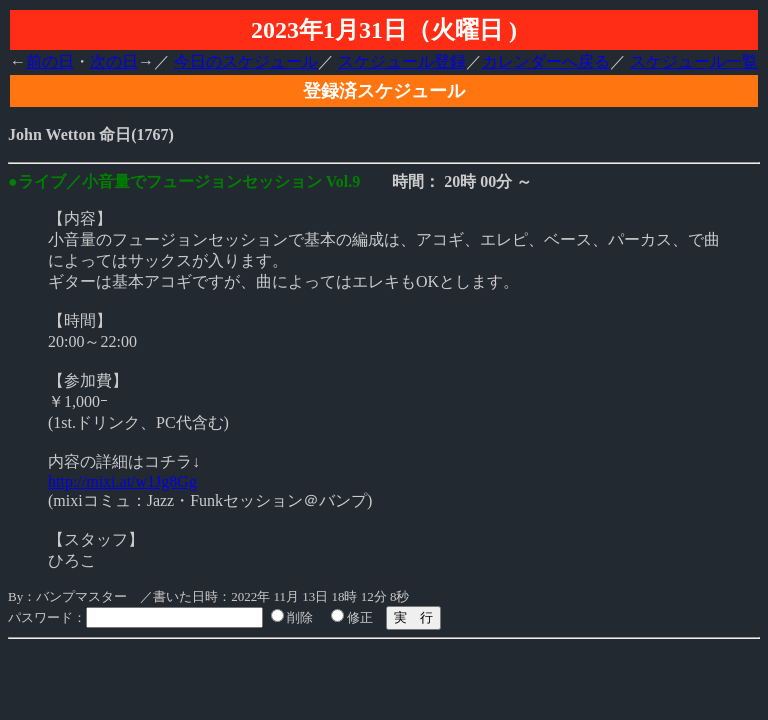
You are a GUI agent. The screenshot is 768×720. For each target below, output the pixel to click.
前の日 (50, 61)
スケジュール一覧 (694, 61)
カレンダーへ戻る (546, 61)
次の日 (114, 61)
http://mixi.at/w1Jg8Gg (122, 481)
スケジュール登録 (402, 61)
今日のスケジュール (246, 61)
